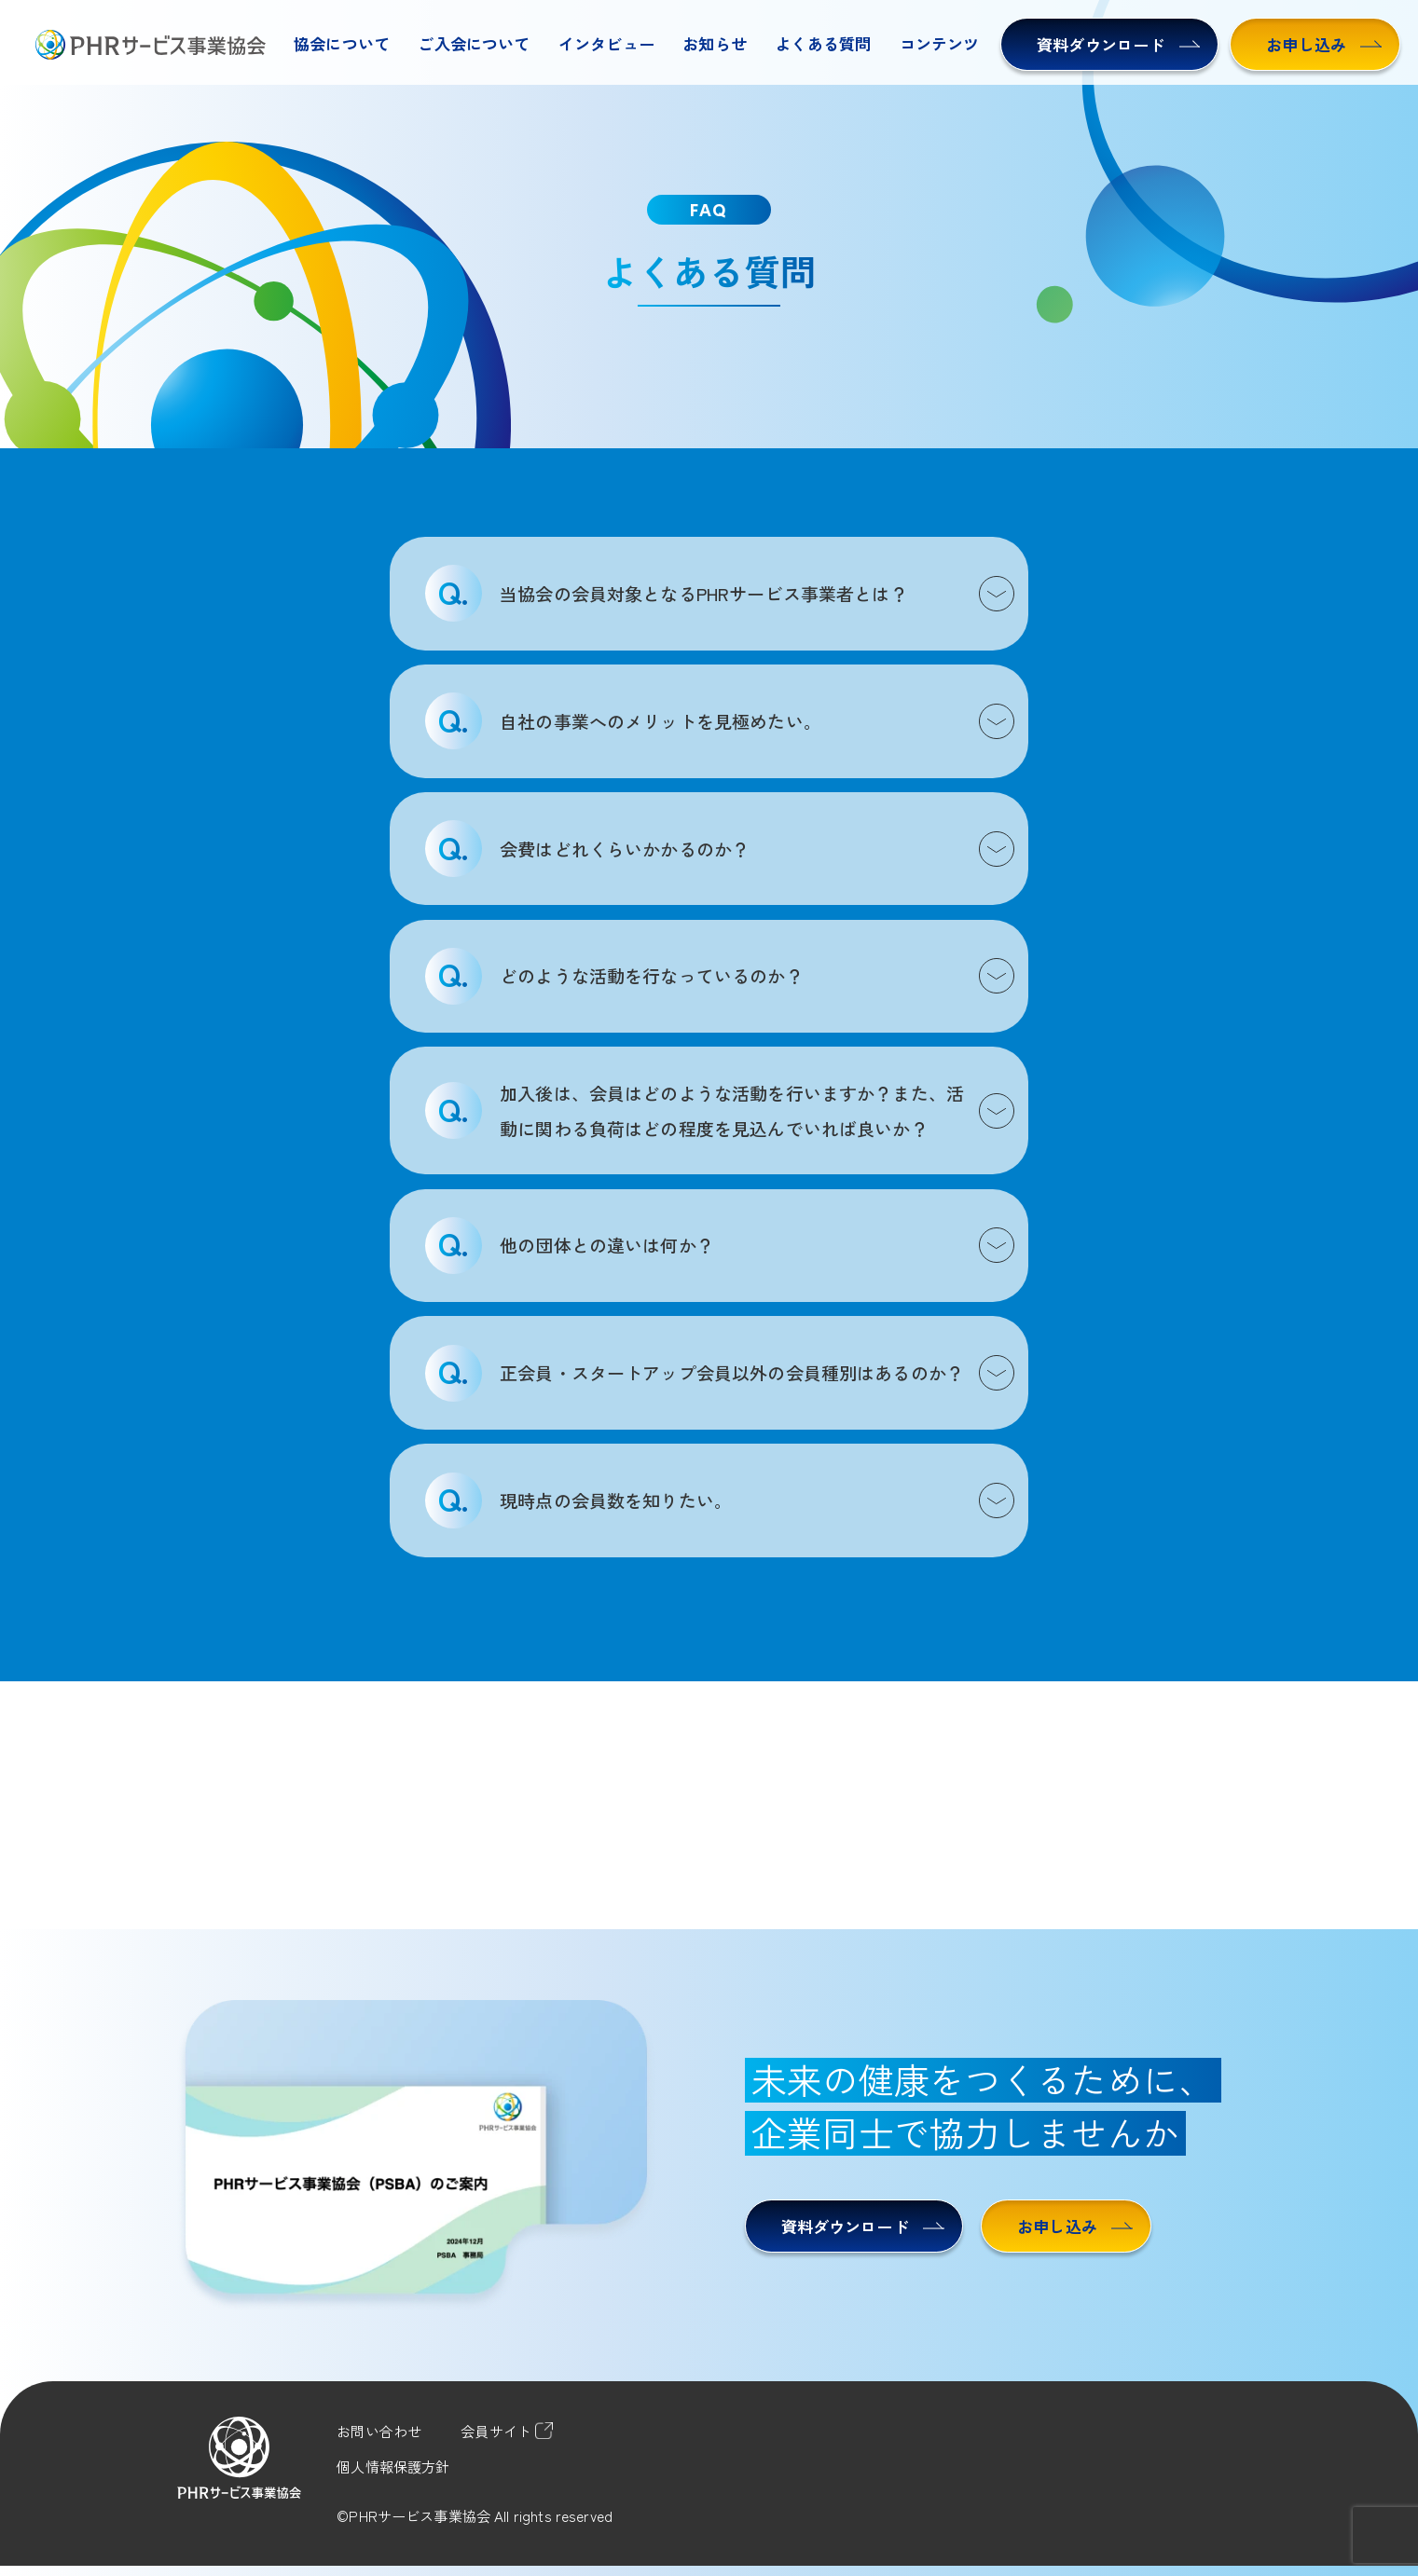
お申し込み (1324, 44)
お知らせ (714, 43)
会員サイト (507, 2430)
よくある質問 (823, 43)
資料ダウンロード (1118, 44)
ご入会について (474, 43)
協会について (342, 43)
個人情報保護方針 (393, 2466)
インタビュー (606, 43)
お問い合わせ (379, 2430)
